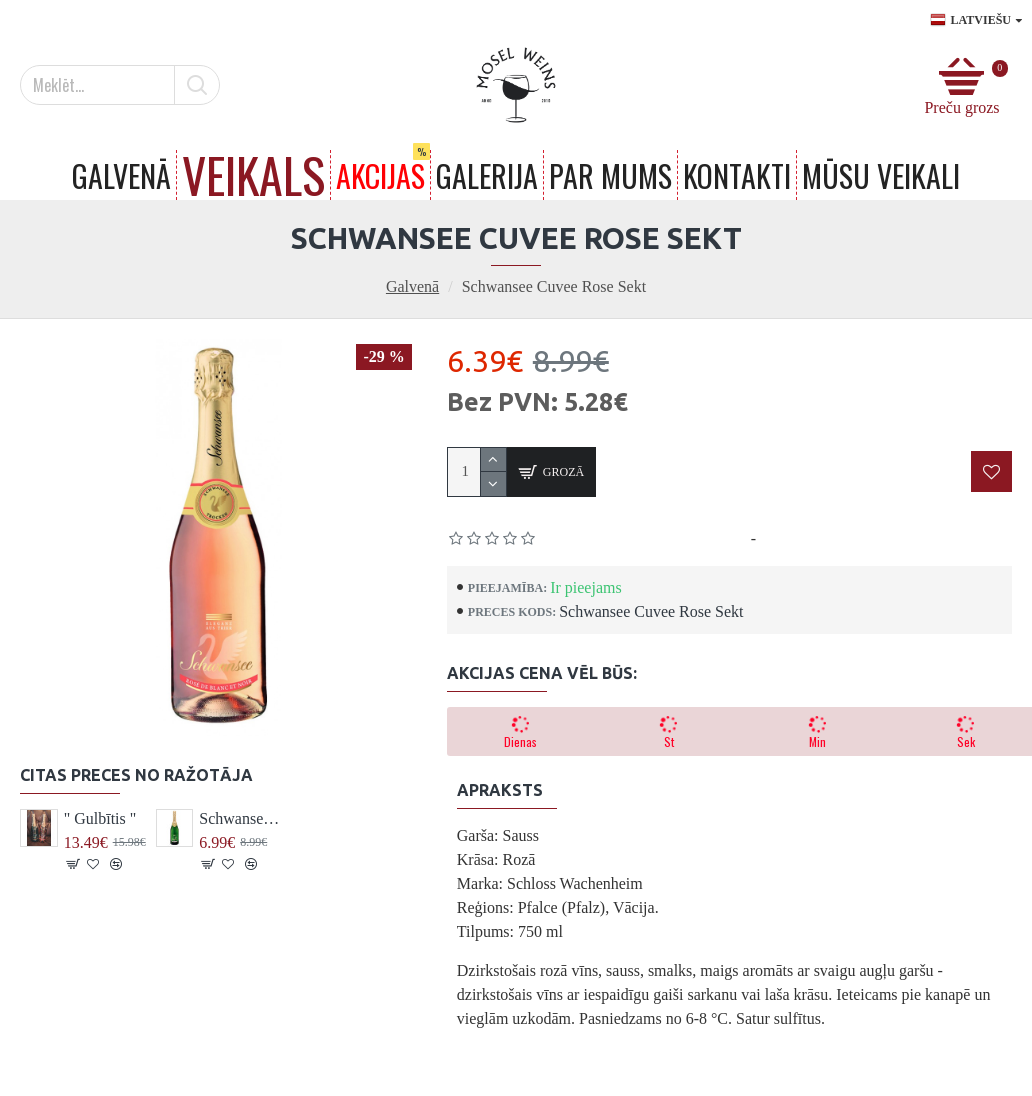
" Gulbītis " (100, 818)
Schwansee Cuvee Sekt (240, 818)
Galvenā (412, 286)
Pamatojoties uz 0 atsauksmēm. (644, 538)
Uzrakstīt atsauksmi (825, 538)
